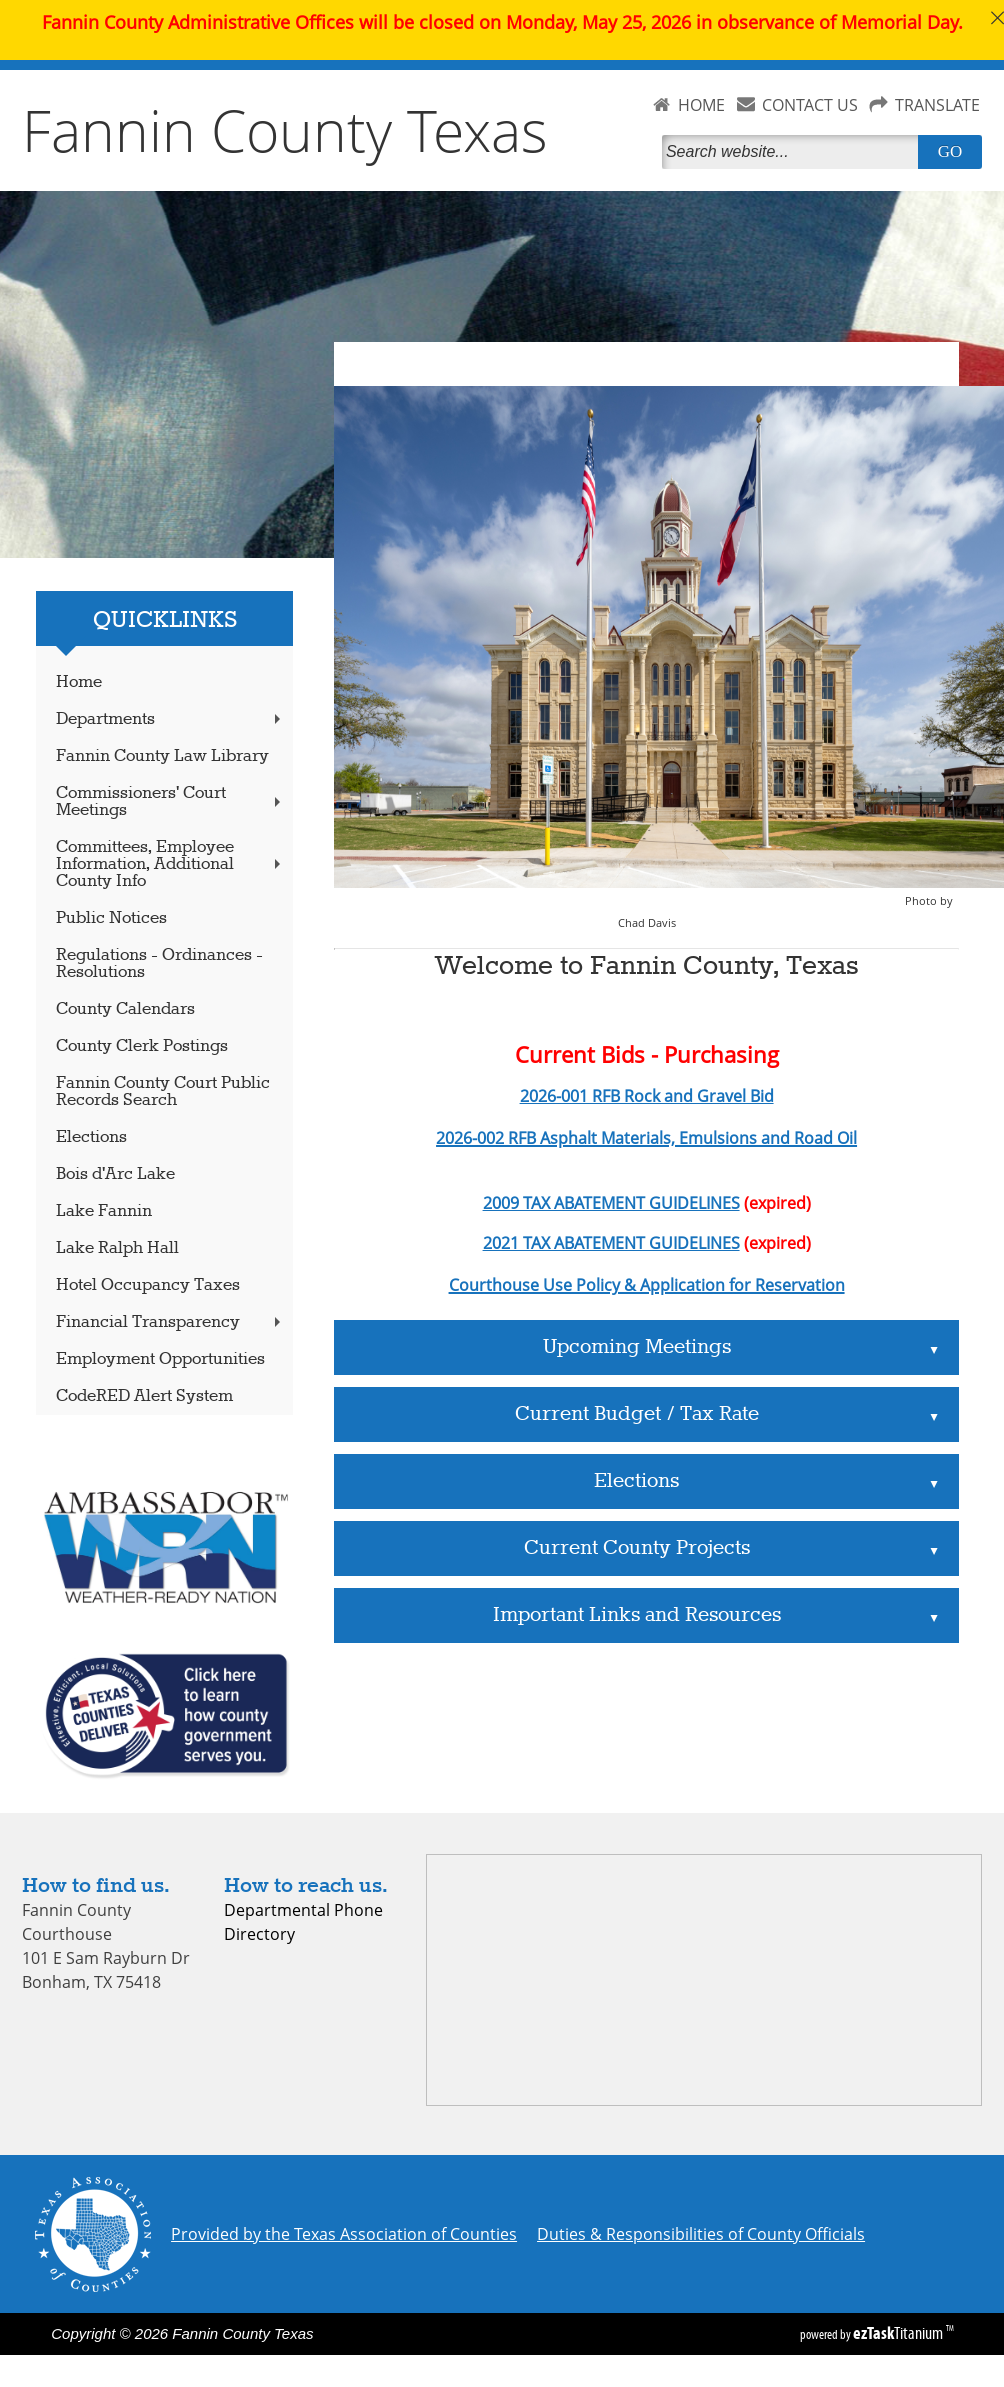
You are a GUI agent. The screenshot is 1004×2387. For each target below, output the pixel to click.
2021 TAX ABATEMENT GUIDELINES (611, 1243)
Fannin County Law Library (162, 756)
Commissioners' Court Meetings (170, 802)
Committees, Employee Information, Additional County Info (170, 864)
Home (79, 682)
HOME (701, 105)
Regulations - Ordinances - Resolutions (159, 964)
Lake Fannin (104, 1211)
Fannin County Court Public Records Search (163, 1092)
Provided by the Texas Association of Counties (344, 2234)
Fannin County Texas (285, 130)
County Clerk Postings (142, 1046)
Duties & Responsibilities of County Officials (701, 2234)
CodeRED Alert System (144, 1396)
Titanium (899, 2333)
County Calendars (125, 1009)
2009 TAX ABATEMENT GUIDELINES (611, 1203)
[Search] (794, 152)
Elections (91, 1137)
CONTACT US (810, 105)
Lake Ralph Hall (117, 1248)
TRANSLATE (937, 105)
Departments (170, 719)
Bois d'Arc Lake (115, 1174)
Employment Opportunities (160, 1359)
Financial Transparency (170, 1322)
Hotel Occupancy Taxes (148, 1285)
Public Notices (111, 918)
